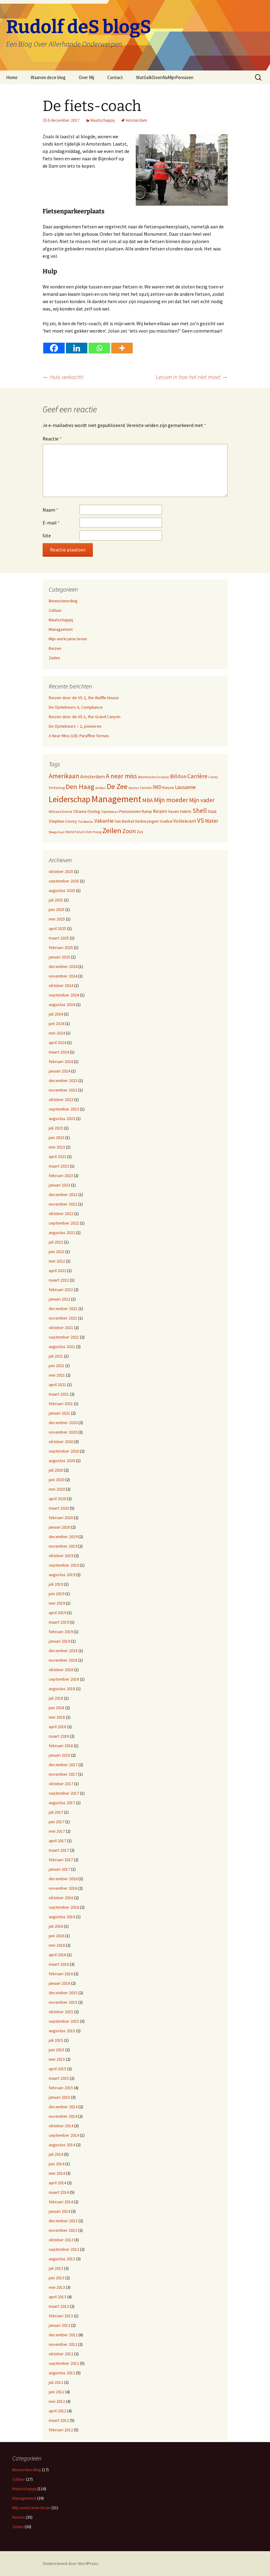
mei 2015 (57, 2059)
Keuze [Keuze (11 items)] (168, 787)
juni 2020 (56, 1479)
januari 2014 (59, 2211)
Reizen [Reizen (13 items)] (160, 811)
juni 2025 (56, 909)
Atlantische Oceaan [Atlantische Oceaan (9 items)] (153, 777)
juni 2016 (56, 1935)
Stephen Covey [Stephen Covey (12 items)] (63, 821)
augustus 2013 (62, 2259)
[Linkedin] (76, 348)
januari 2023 (59, 1185)
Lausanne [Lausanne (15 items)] (185, 787)
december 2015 (63, 1992)
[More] (122, 348)
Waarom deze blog (48, 77)
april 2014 (57, 2182)
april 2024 (57, 1042)
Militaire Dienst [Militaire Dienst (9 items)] (60, 811)
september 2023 (64, 1109)
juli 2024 (56, 1014)
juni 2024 (56, 1023)
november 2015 (63, 2002)
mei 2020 (57, 1489)
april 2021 (57, 1384)
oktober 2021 (61, 1327)
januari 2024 (59, 1071)
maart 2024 (59, 1052)
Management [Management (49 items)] (116, 799)
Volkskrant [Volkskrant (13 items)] (184, 821)
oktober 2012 (61, 2354)
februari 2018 (61, 1745)
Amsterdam (136, 120)
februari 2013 (61, 2316)
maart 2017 (59, 1850)
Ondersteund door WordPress (70, 2563)
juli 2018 (56, 1698)
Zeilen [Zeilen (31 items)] (111, 830)
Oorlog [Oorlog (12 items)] (93, 811)
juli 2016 (56, 1926)
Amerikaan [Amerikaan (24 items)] (64, 776)
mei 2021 (57, 1375)
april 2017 (57, 1840)
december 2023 (63, 1080)
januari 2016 (59, 1983)
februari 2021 (61, 1403)
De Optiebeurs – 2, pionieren (75, 726)
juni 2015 (56, 2049)
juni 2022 (56, 1251)
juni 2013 (56, 2278)
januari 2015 (59, 2097)
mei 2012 (57, 2401)
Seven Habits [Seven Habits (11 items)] (180, 811)
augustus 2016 (62, 1916)
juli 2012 (56, 2382)
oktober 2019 (61, 1555)
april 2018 (57, 1726)
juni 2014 (56, 2163)
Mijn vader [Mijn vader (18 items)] (202, 800)
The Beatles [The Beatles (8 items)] (85, 822)
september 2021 (64, 1337)
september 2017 (64, 1793)
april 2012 (57, 2411)
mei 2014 (57, 2173)
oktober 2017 (61, 1783)
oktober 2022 (61, 1213)
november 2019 (63, 1546)
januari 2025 (59, 957)
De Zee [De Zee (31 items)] (117, 786)
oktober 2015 (61, 2011)
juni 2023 (56, 1137)
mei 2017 (57, 1831)
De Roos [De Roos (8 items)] (100, 788)
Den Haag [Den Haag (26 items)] (80, 786)
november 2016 (63, 1888)
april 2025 (57, 928)
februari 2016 (61, 1973)
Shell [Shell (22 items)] (199, 810)
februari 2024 (61, 1061)
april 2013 (57, 2297)
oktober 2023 (61, 1099)
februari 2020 (61, 1517)
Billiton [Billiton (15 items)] (178, 776)
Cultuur (55, 610)
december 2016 (63, 1878)
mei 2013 (57, 2287)
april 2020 (57, 1498)
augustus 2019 (62, 1574)
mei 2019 (57, 1603)
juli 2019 (56, 1584)
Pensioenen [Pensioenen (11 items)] (130, 811)
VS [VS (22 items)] (200, 820)
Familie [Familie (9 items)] (146, 787)
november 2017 (63, 1774)
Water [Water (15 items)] (211, 820)
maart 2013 (59, 2306)
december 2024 (63, 966)
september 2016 (64, 1907)
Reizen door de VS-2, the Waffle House (84, 697)
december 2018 (63, 1650)
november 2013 (63, 2230)
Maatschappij (102, 120)
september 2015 (64, 2021)
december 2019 (63, 1536)
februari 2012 (61, 2430)
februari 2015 (61, 2087)
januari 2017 (59, 1869)
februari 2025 (61, 947)
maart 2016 (59, 1964)
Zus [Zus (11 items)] (140, 831)
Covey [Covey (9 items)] (213, 777)
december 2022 (63, 1194)
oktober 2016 (61, 1897)
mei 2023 (57, 1147)
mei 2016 (57, 1945)
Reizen (55, 648)
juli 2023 (56, 1128)
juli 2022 (56, 1242)
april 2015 (57, 2068)
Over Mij (86, 77)
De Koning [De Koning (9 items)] (57, 787)
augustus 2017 (62, 1802)
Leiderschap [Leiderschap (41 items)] (69, 799)
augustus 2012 (62, 2373)
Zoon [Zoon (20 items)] (129, 831)
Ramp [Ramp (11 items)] (147, 811)
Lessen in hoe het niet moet (192, 377)
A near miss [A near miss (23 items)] (121, 776)
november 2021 (63, 1318)
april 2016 (57, 1954)
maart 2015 (59, 2078)
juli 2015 (56, 2040)
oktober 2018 (61, 1669)
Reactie (52, 439)
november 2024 (63, 976)
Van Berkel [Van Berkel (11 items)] (124, 821)
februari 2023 (61, 1175)
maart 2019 (59, 1622)
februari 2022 (61, 1289)
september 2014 (64, 2135)
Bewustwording (63, 601)
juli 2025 (56, 900)
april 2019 (57, 1612)
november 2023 (63, 1090)
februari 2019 (61, 1631)
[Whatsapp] (99, 348)
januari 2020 (59, 1527)
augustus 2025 (62, 890)
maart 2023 (59, 1166)
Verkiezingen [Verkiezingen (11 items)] (147, 821)
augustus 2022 (62, 1232)
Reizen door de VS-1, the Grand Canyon (84, 716)
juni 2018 (56, 1707)
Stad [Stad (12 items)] (212, 811)
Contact (115, 77)
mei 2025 (57, 919)
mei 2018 (57, 1717)
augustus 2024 (62, 1004)
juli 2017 (56, 1812)
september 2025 (64, 881)
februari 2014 (61, 2201)
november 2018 (63, 1660)
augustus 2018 (62, 1688)
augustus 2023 (62, 1118)
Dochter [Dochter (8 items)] (133, 788)
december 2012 (63, 2335)
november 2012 (63, 2344)
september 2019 (64, 1565)
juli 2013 (56, 2268)
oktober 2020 (61, 1441)
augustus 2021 (62, 1346)
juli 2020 (56, 1470)
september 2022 (64, 1223)
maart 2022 (59, 1280)
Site (47, 535)
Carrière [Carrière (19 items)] (197, 776)
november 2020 (63, 1432)
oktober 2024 (61, 985)
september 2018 (64, 1679)
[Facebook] (54, 348)
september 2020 (64, 1451)
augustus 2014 (62, 2144)
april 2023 (57, 1156)
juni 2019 (56, 1593)
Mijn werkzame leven (68, 639)
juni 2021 (56, 1365)
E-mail (51, 523)
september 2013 (64, 2249)
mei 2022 (57, 1261)
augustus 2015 (62, 2030)
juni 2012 (56, 2392)
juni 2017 (56, 1821)
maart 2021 (59, 1394)
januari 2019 (59, 1641)
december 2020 (63, 1422)
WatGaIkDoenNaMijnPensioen (164, 77)
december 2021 (63, 1308)
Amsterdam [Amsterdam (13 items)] (92, 776)
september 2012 (64, 2363)
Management (61, 629)
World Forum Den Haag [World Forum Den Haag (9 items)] (83, 831)
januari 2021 (59, 1413)
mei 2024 (57, 1033)
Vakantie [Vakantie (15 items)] (104, 820)
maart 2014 (59, 2192)
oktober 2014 (61, 2125)
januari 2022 (59, 1299)
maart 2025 (59, 938)
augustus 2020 (62, 1460)
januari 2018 (59, 1755)
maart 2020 (59, 1508)
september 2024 (64, 995)
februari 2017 (61, 1859)
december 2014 (63, 2106)
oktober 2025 (61, 871)
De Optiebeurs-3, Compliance (76, 707)
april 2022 (57, 1270)
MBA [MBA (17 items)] (147, 800)
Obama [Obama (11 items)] (79, 811)
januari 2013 (59, 2325)
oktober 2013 (61, 2240)
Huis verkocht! (63, 377)
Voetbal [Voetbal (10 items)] (166, 821)
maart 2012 (59, 2420)
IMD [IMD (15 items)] (157, 787)
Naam (50, 510)
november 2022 (63, 1204)
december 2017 (63, 1764)
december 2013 (63, 2221)
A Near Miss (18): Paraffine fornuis (79, 735)
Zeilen (54, 658)
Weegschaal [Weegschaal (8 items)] (56, 832)
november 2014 (63, 2116)
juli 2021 (56, 1356)
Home (11, 77)
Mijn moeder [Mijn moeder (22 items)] (171, 800)
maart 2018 (59, 1736)
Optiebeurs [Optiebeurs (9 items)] (109, 811)
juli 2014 (56, 2154)
